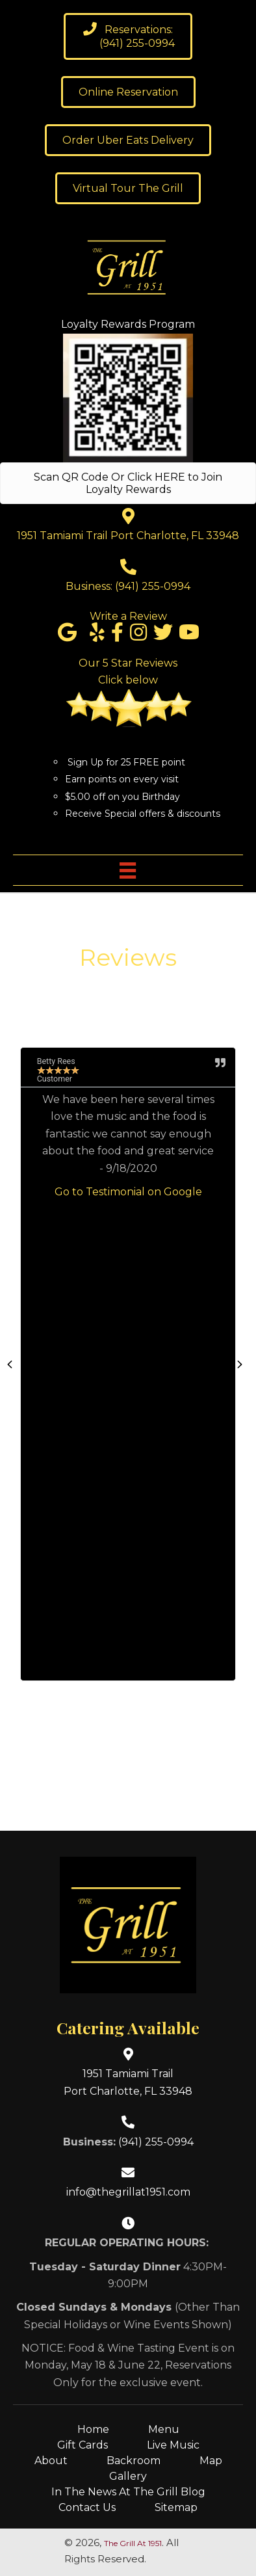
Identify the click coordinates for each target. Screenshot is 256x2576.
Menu (163, 2429)
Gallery (128, 2476)
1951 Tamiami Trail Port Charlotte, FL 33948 (128, 535)
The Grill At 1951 (133, 2543)
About (51, 2460)
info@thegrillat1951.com (128, 2192)
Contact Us (87, 2507)
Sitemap (176, 2507)
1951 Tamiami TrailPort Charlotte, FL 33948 (128, 2082)
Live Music (173, 2445)
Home (93, 2429)
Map (210, 2460)
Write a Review (128, 616)
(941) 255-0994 (152, 586)
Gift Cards (82, 2445)
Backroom (133, 2460)
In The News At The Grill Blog (128, 2492)
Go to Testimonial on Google (128, 1192)
